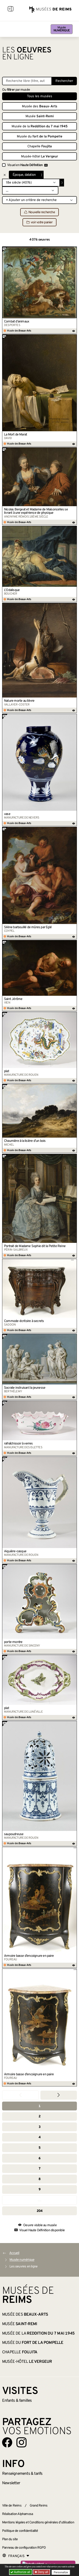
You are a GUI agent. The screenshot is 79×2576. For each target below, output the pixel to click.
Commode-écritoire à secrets (24, 1321)
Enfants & (17, 2400)
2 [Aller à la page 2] (39, 2116)
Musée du (39, 136)
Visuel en (27, 165)
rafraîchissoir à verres (18, 1443)
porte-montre (13, 1642)
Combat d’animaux (16, 321)
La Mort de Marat (15, 434)
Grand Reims (38, 2506)
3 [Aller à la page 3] (39, 2127)
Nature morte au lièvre (19, 701)
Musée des (39, 106)
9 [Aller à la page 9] (39, 2189)
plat (6, 1071)
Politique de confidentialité (20, 2531)
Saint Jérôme (13, 999)
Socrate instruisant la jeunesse (24, 1388)
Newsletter (11, 2483)
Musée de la (40, 126)
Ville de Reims (11, 2506)
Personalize (61, 2572)
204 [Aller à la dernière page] (40, 2211)
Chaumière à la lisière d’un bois (25, 1141)
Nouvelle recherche (39, 212)
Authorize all (20, 2572)
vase (7, 814)
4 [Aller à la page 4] (39, 2137)
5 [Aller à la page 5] (39, 2148)
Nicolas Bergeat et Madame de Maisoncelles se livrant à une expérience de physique (36, 511)
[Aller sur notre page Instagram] (21, 2442)
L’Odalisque (12, 590)
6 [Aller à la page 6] (39, 2158)
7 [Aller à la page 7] (39, 2169)
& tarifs (22, 2473)
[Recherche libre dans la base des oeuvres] (27, 81)
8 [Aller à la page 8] (39, 2179)
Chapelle (39, 146)
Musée (62, 29)
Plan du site (10, 2539)
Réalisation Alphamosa (17, 2514)
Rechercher (64, 81)
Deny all (42, 2572)
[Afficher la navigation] (10, 9)
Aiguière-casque (15, 1551)
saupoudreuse (13, 1834)
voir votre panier (39, 222)
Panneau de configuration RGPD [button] (24, 2548)
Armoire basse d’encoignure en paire (29, 1956)
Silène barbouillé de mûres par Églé (28, 927)
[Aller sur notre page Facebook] (7, 2442)
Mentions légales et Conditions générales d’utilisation (38, 2522)
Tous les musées (39, 96)
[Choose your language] (15, 2556)
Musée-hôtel (39, 156)
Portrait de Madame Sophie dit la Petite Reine (35, 1246)
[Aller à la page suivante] (58, 2095)
